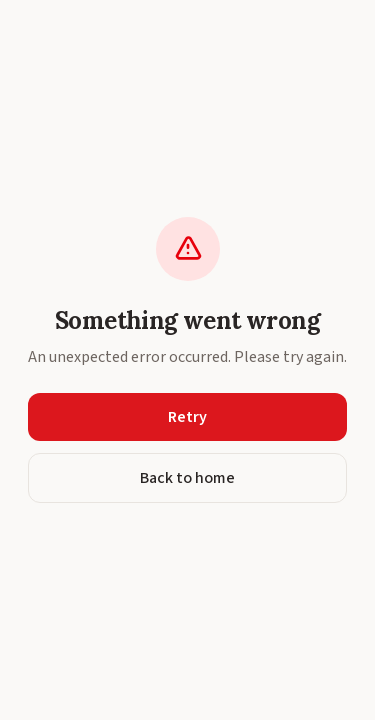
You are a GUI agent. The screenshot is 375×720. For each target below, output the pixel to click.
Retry (187, 417)
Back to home (187, 478)
